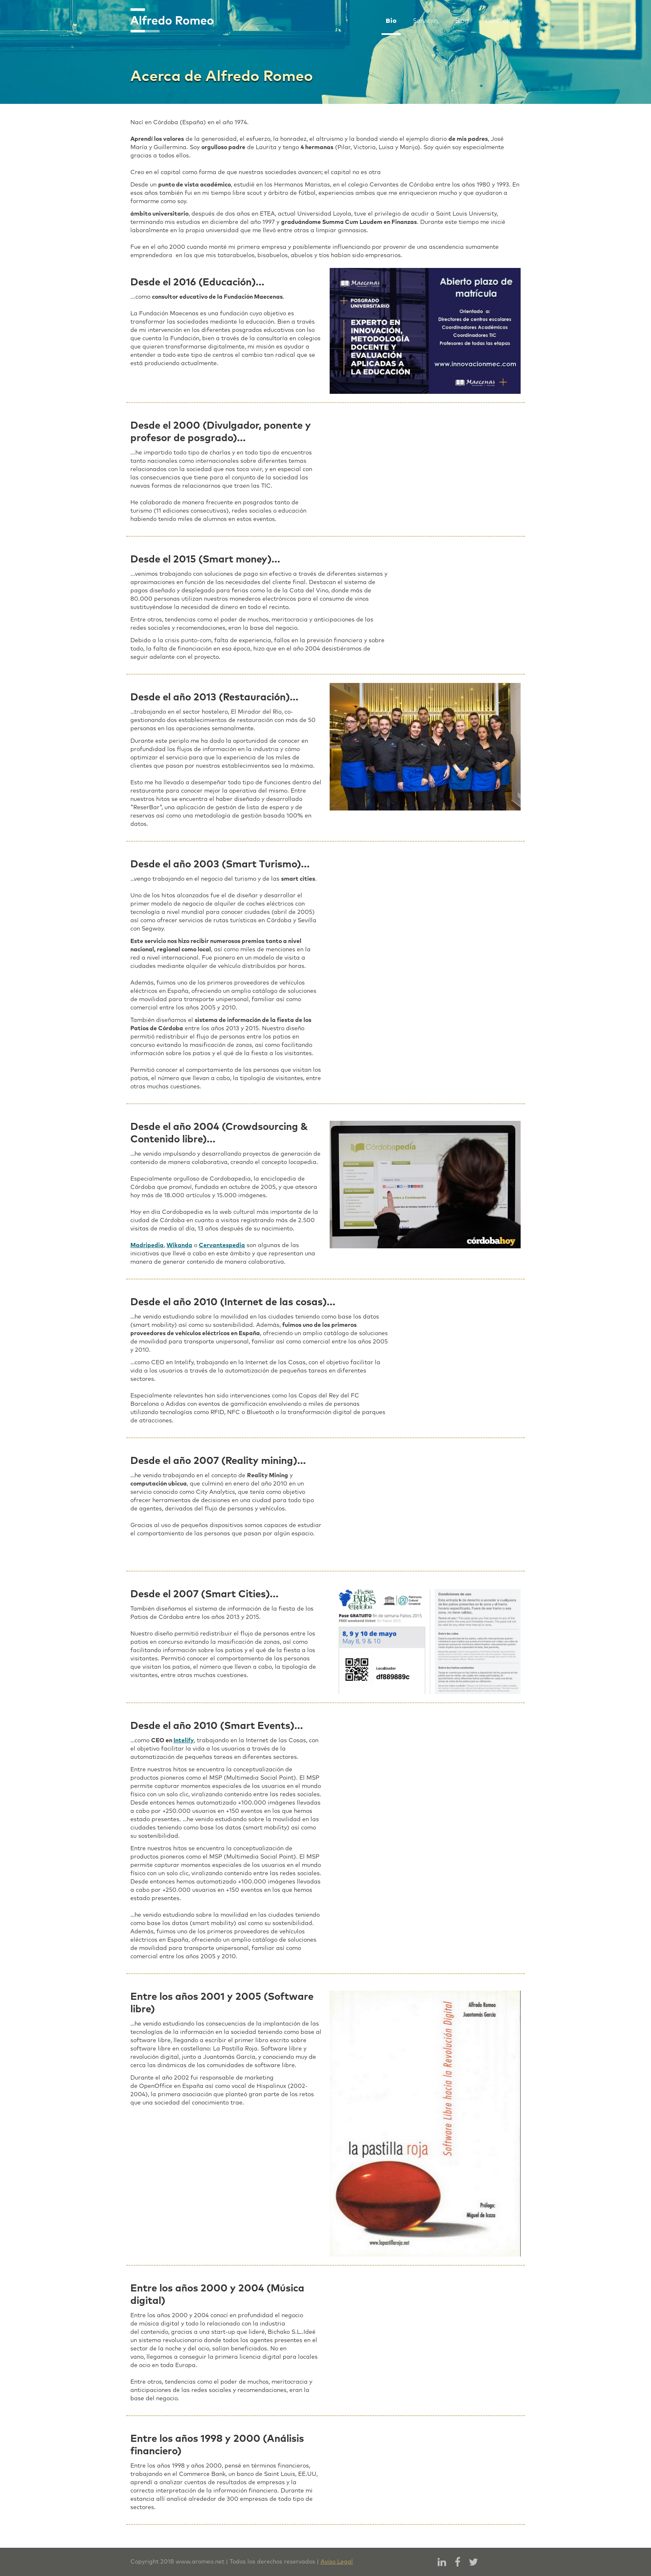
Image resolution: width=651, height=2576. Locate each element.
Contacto (498, 21)
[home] (171, 20)
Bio (391, 21)
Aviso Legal (337, 2562)
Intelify (184, 1741)
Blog (462, 21)
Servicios (425, 21)
